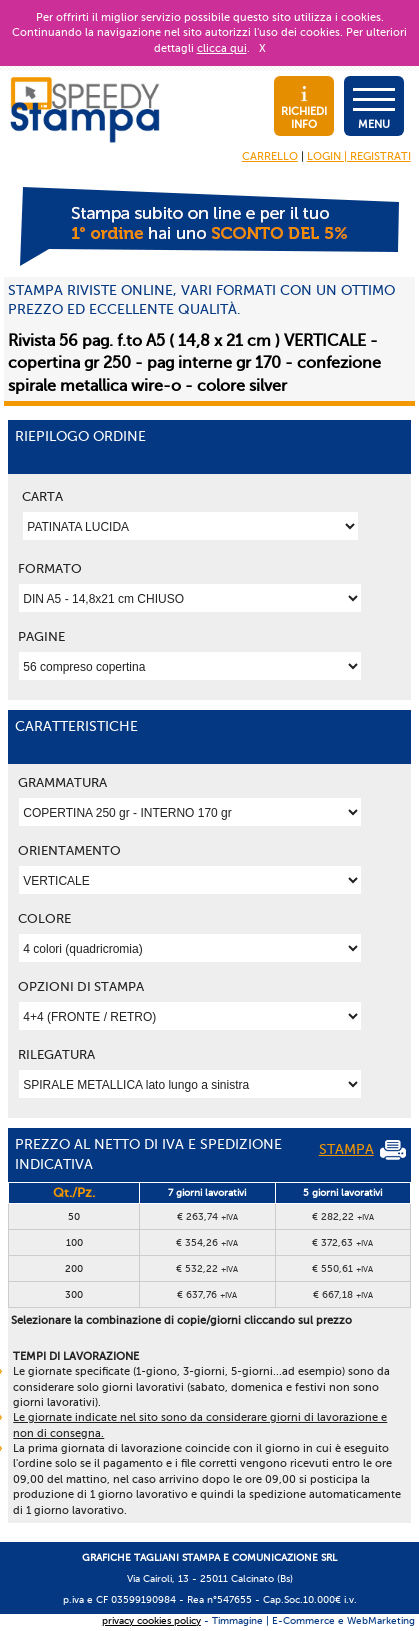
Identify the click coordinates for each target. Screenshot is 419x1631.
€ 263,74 (207, 1216)
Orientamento (69, 850)
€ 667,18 (343, 1294)
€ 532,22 (207, 1268)
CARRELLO (270, 156)
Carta (42, 496)
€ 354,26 (207, 1242)
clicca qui (222, 48)
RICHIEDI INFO (304, 108)
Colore (44, 918)
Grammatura (62, 782)
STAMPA (362, 1150)
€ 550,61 (342, 1268)
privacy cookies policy (151, 1620)
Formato (50, 568)
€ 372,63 (342, 1242)
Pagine (41, 636)
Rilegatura (56, 1054)
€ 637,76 (207, 1294)
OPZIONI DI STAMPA (81, 986)
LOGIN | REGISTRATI (359, 156)
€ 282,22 (343, 1216)
